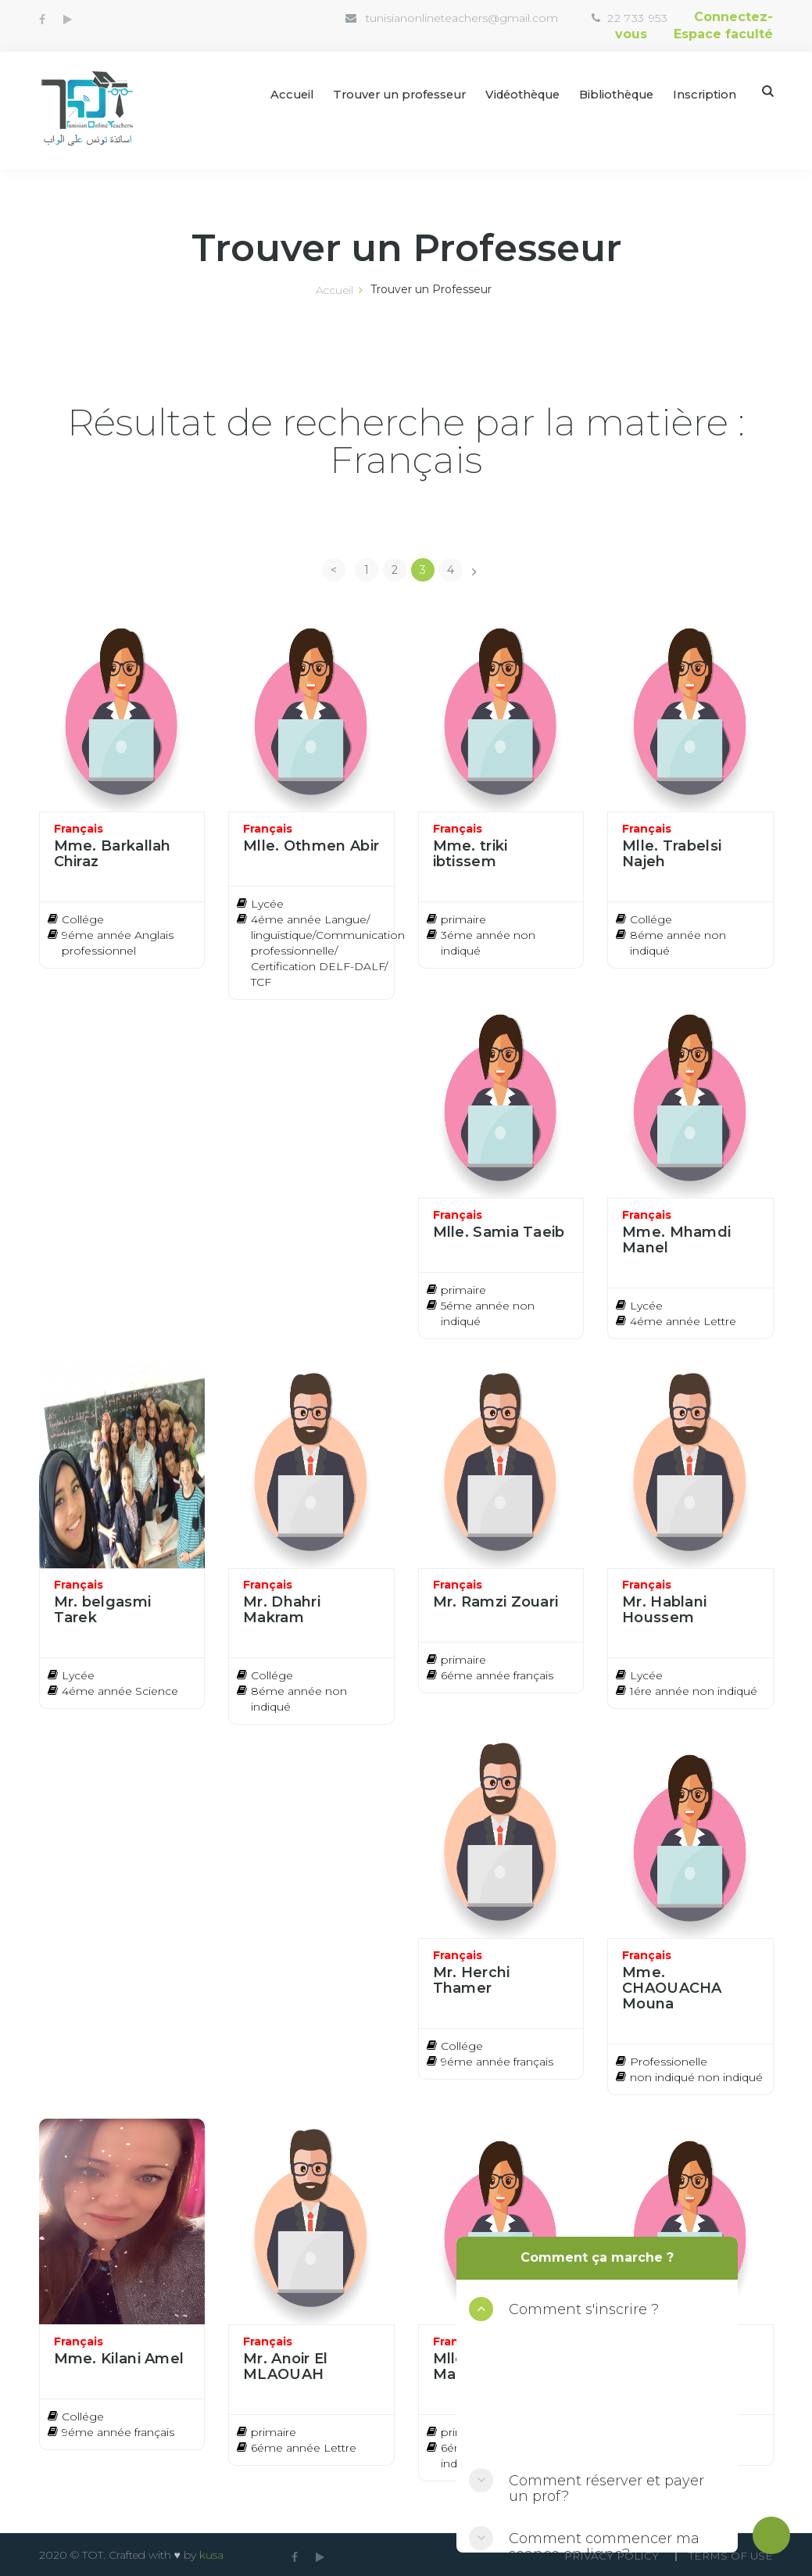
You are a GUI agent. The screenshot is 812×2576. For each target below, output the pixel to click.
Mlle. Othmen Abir (311, 844)
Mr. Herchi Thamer (471, 1979)
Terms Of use (729, 2555)
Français (78, 827)
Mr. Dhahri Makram (281, 1609)
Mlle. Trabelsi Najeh (671, 852)
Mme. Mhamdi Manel (676, 1238)
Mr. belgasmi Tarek (103, 1609)
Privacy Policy (604, 2555)
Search (768, 90)
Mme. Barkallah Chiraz (112, 852)
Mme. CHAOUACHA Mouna (672, 1987)
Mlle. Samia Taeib (499, 1230)
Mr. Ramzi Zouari (496, 1601)
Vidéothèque (513, 92)
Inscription (704, 92)
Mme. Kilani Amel (119, 2357)
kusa (211, 2554)
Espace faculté (723, 32)
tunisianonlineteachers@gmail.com (408, 18)
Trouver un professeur (383, 92)
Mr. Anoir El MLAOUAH (285, 2364)
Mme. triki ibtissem (470, 852)
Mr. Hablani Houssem (664, 1609)
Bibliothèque (613, 92)
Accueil (270, 92)
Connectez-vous (694, 16)
